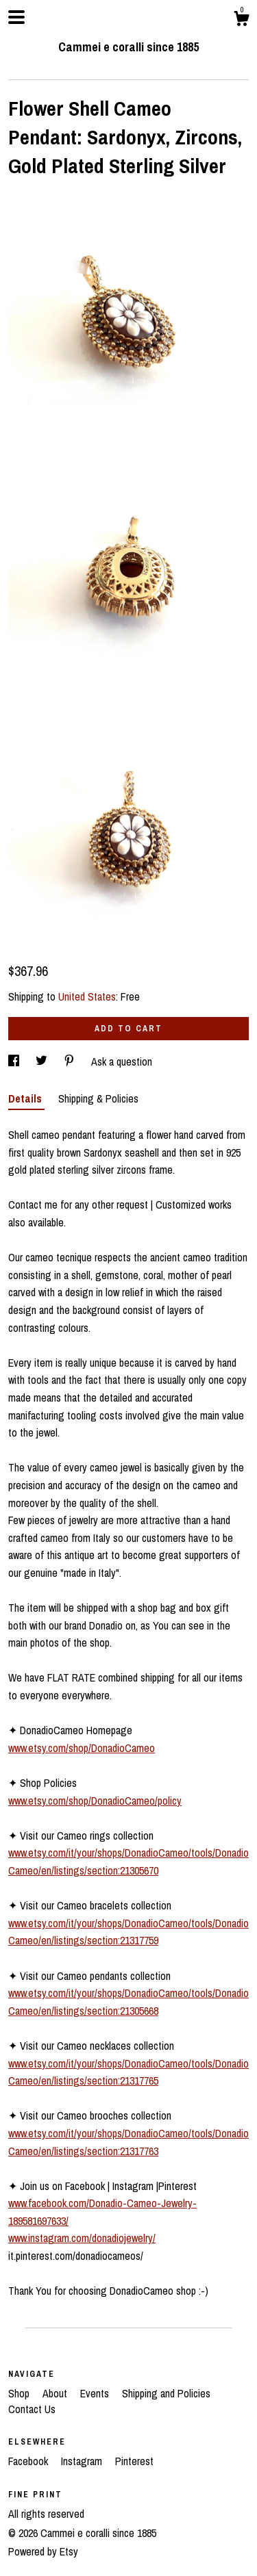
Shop (20, 2393)
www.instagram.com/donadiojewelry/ (82, 2237)
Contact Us (32, 2409)
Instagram (83, 2461)
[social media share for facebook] (15, 1061)
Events (96, 2393)
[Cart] (241, 20)
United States (87, 996)
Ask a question (121, 1061)
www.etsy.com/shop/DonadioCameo (81, 1747)
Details (26, 1098)
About (56, 2393)
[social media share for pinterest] (70, 1061)
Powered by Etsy (43, 2551)
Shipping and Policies (166, 2393)
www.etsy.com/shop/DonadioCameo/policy (95, 1800)
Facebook (29, 2461)
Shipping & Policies (98, 1098)
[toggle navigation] (16, 17)
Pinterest (134, 2461)
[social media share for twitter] (43, 1061)
